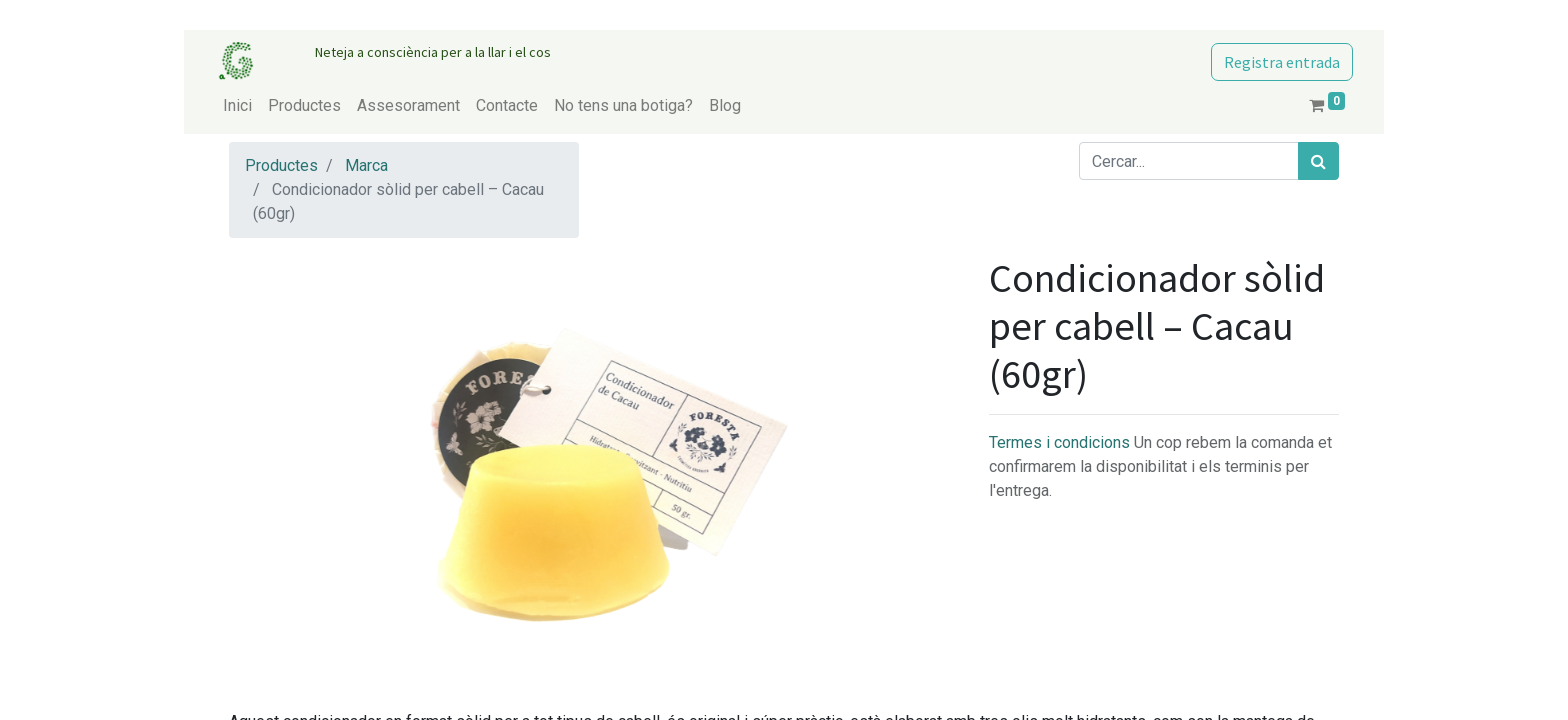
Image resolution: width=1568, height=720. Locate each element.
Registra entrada (1282, 62)
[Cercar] (1318, 161)
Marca (366, 165)
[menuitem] (237, 106)
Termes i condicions (1061, 442)
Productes (281, 165)
